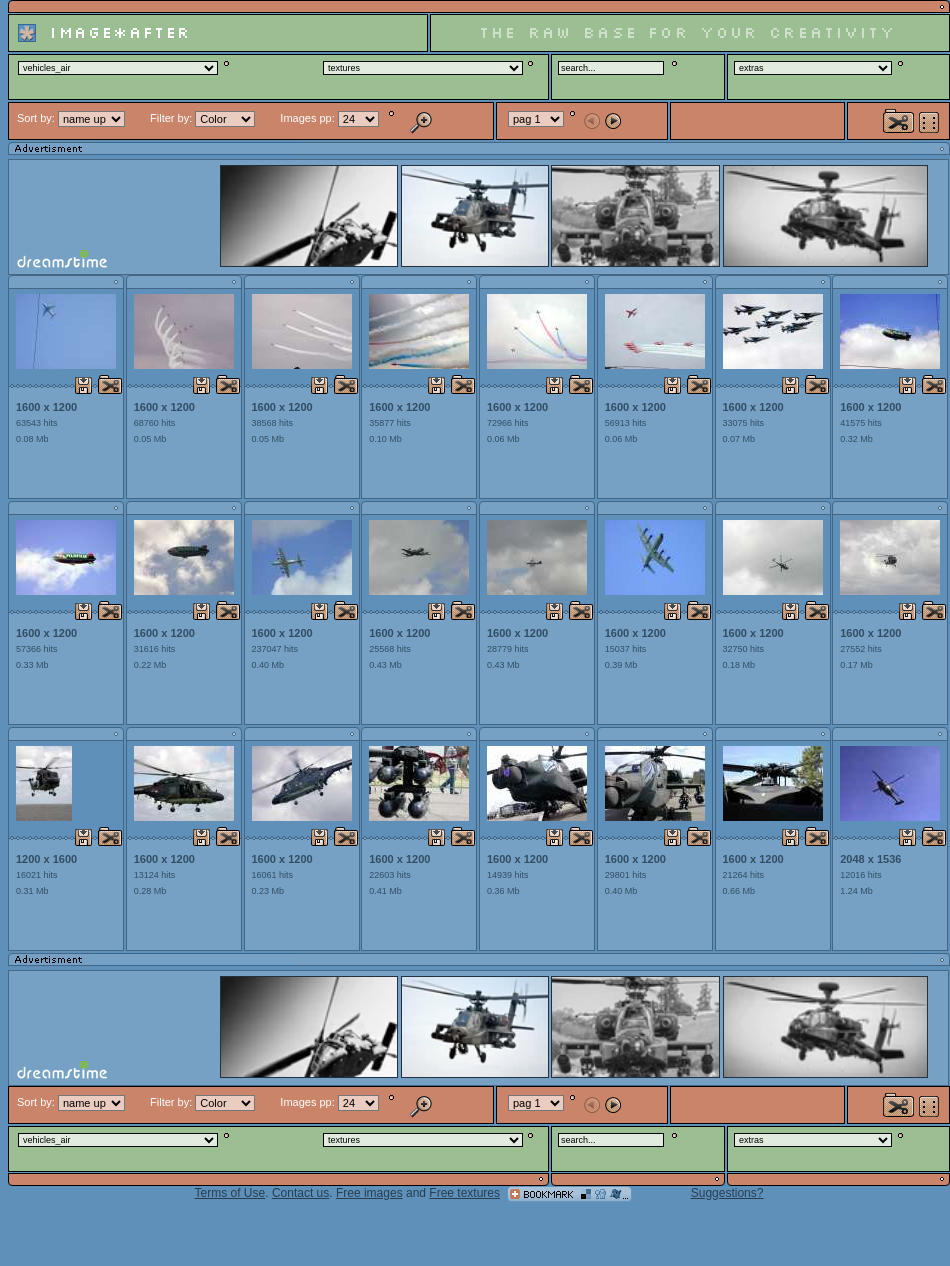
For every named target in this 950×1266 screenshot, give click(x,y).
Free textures (464, 1193)
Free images (369, 1193)
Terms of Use (230, 1193)
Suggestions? (727, 1193)
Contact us (300, 1193)
